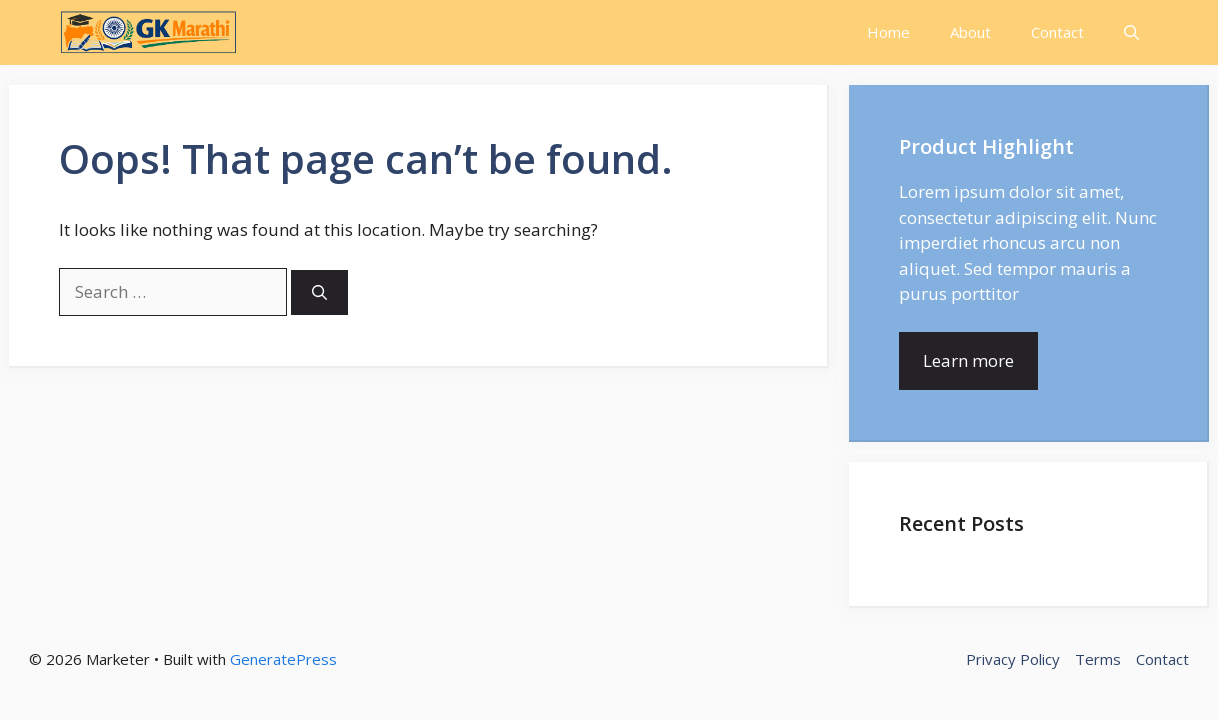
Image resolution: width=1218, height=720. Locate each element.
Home (888, 32)
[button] (1131, 32)
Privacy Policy (1013, 659)
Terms (1098, 659)
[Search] (319, 292)
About (970, 32)
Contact (1057, 32)
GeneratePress (283, 659)
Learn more (968, 360)
